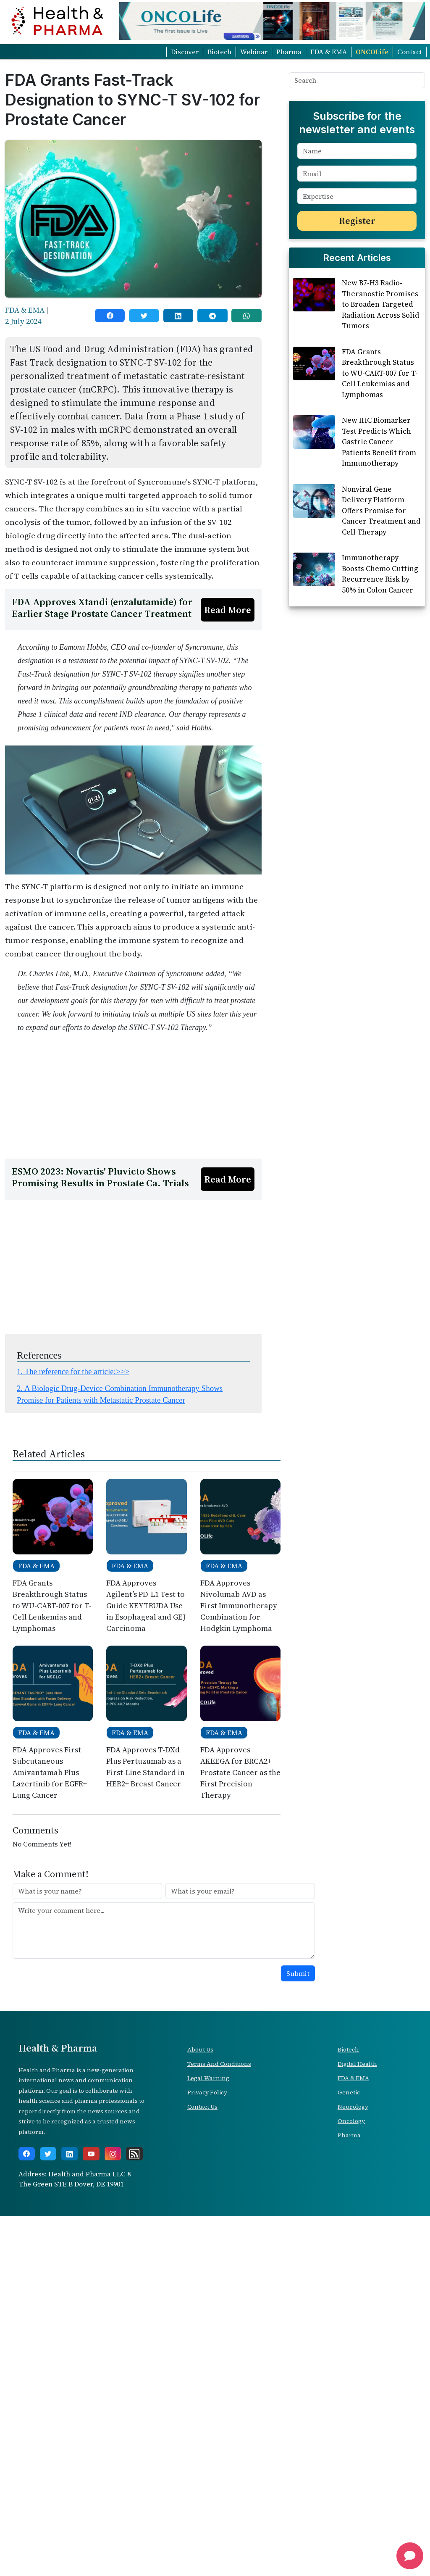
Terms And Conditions (219, 2423)
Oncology (351, 2480)
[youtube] (91, 2513)
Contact (409, 51)
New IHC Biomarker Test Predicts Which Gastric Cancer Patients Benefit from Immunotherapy (379, 553)
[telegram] (212, 315)
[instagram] (113, 2513)
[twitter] (144, 315)
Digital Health (357, 2423)
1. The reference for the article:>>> (73, 1731)
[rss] (134, 2513)
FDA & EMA (328, 51)
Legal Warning (208, 2438)
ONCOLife (372, 51)
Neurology (353, 2466)
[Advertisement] (133, 648)
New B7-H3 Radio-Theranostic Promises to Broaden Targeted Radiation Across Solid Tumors (380, 416)
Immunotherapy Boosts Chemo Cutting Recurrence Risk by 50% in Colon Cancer (380, 685)
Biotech (219, 51)
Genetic (349, 2452)
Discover (185, 51)
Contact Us (202, 2466)
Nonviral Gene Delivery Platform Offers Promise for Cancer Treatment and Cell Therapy (381, 622)
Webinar (253, 51)
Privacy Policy (207, 2452)
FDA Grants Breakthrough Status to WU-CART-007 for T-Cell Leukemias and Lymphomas (380, 484)
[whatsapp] (246, 315)
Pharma (289, 51)
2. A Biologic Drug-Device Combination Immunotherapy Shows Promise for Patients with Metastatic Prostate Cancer (120, 1754)
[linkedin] (178, 315)
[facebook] (110, 315)
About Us (200, 2409)
